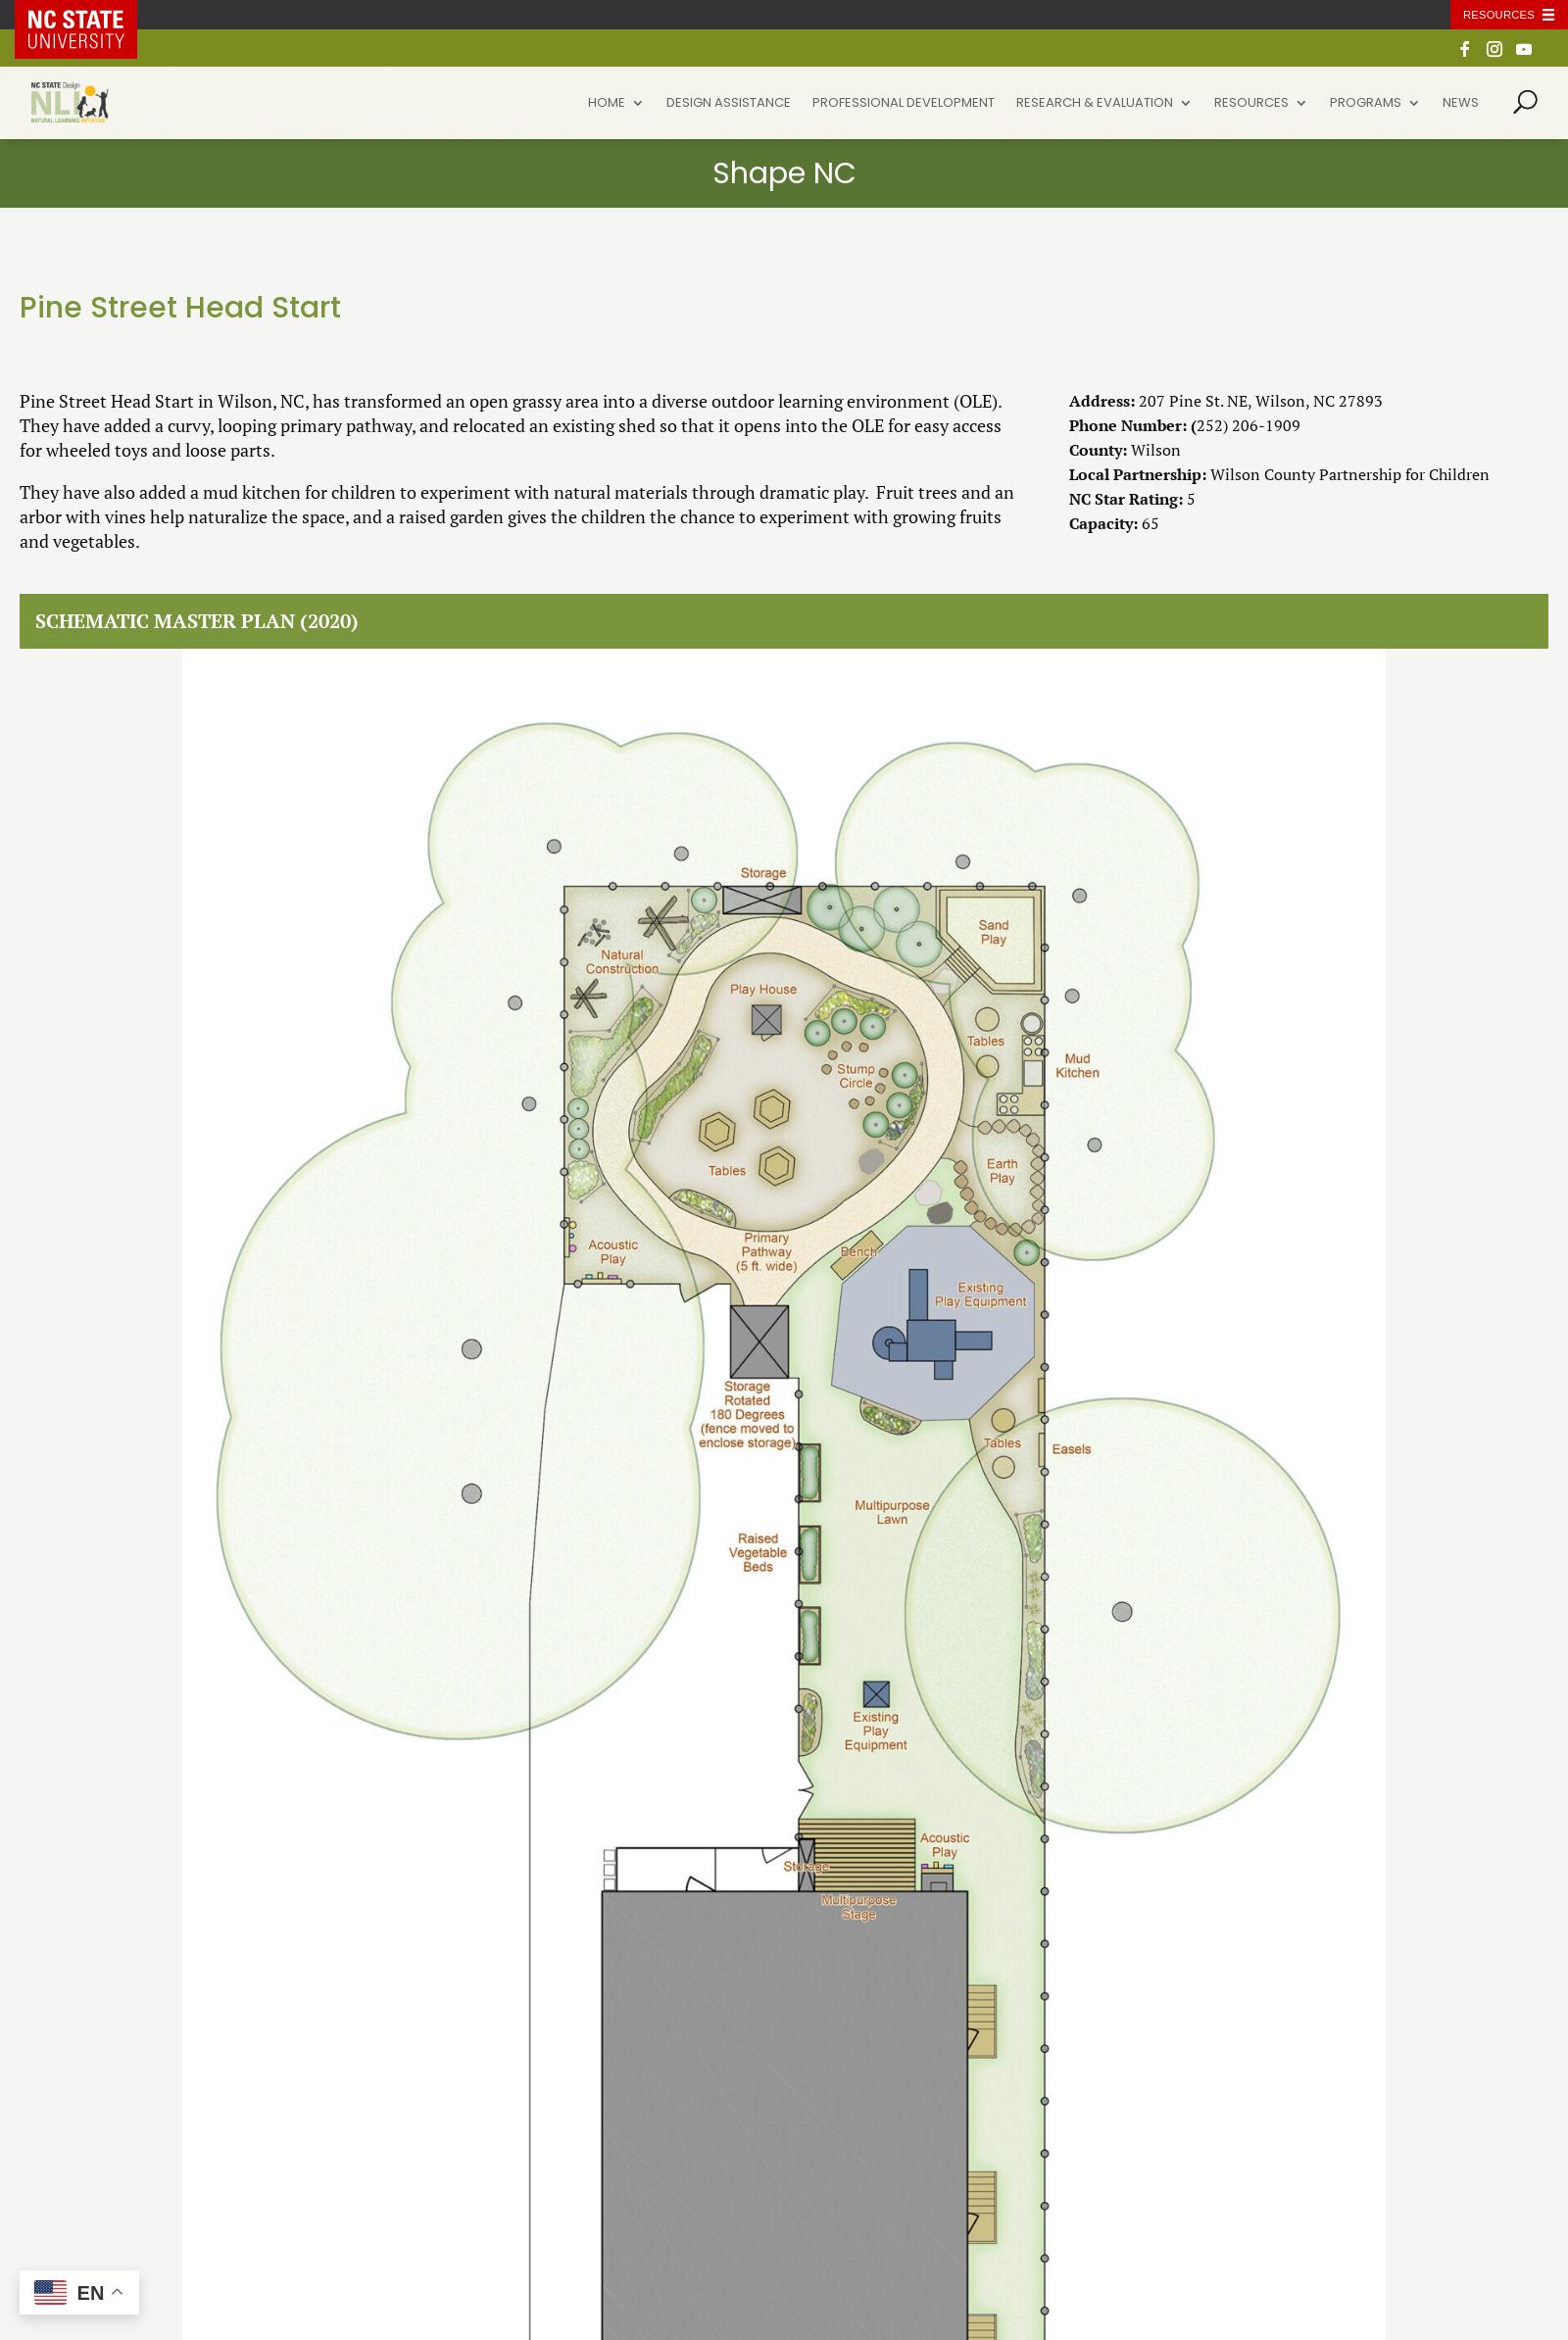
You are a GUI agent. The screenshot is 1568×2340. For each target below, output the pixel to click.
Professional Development (903, 104)
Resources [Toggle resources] (1499, 15)
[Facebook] (1465, 54)
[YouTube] (1524, 54)
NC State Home (90, 15)
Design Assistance (728, 104)
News (1461, 104)
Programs (1365, 104)
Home (606, 104)
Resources (1251, 104)
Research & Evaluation (1094, 104)
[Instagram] (1494, 54)
